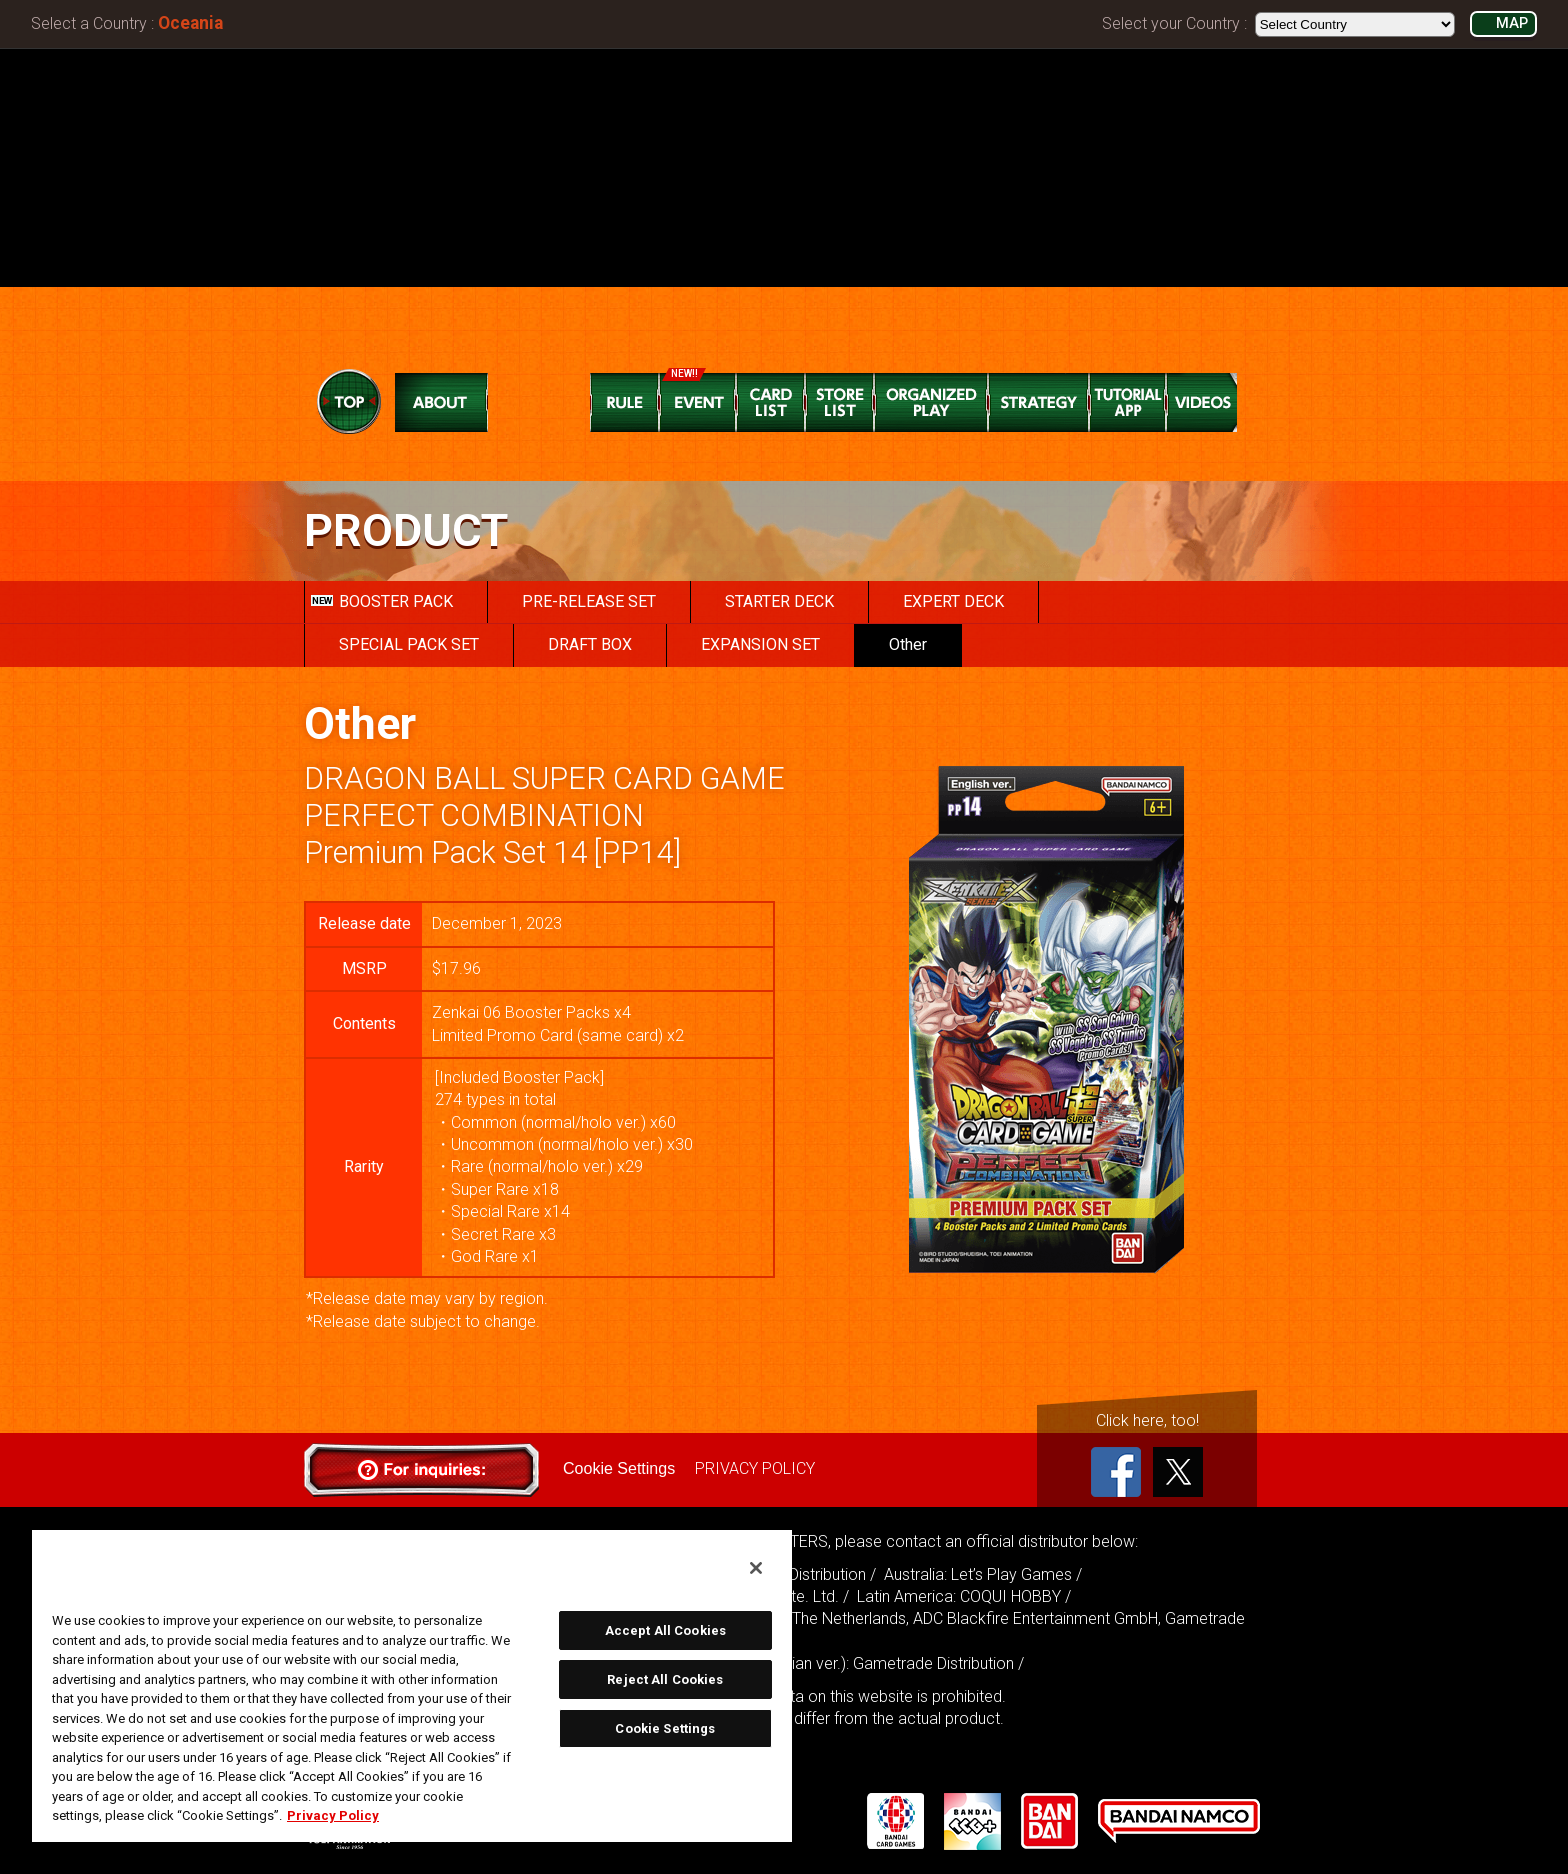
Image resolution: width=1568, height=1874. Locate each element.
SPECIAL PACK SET (409, 644)
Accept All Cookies (665, 1630)
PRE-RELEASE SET (589, 601)
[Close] (756, 1568)
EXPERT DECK (953, 601)
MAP (1512, 23)
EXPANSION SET (760, 644)
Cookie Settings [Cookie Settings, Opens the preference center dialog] (665, 1728)
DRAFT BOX (590, 644)
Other (908, 644)
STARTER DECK (779, 601)
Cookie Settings (619, 1468)
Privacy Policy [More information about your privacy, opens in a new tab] (333, 1815)
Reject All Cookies (665, 1679)
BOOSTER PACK (382, 601)
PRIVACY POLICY (755, 1468)
